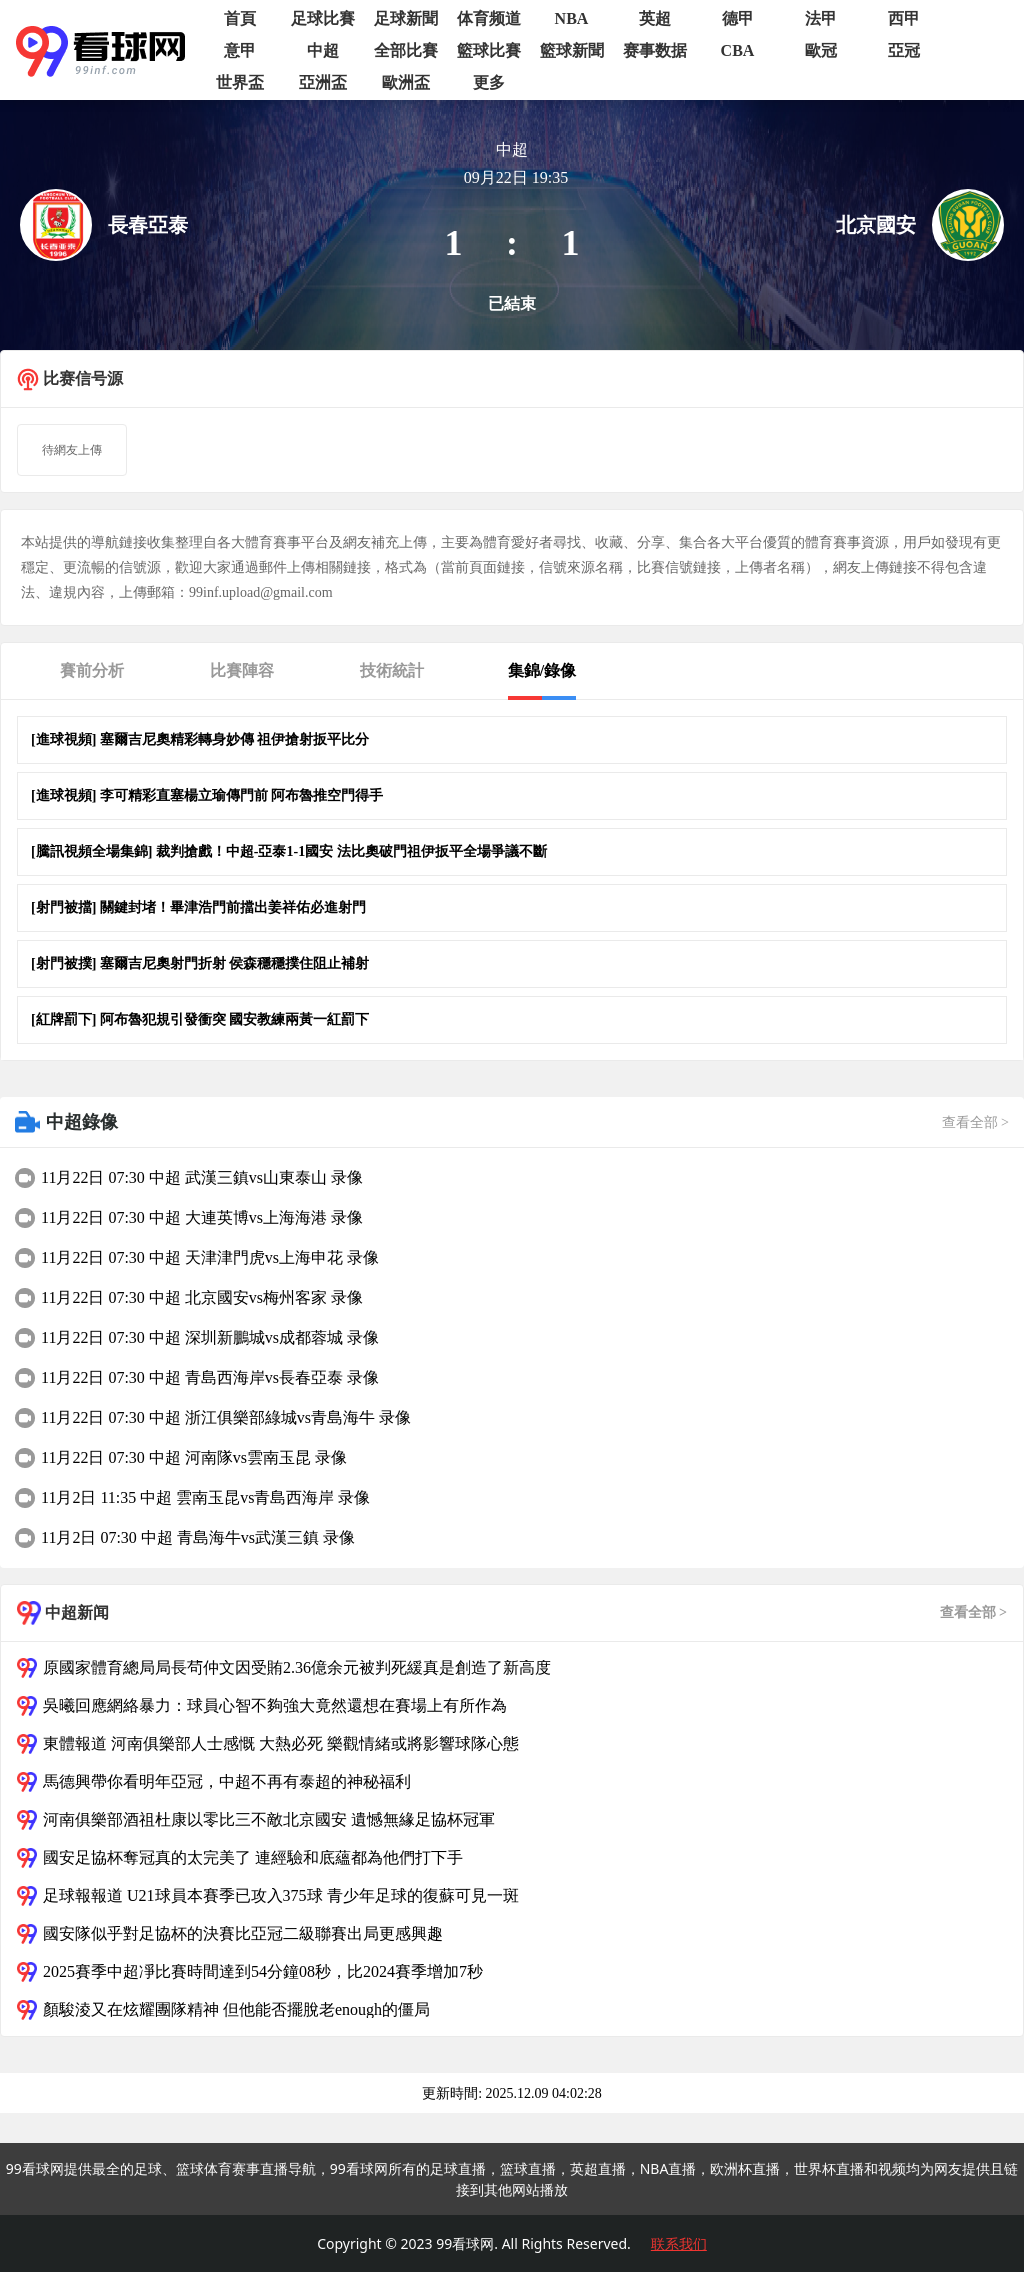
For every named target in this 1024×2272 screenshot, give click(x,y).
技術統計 (392, 670)
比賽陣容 (242, 670)
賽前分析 (92, 670)
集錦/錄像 (542, 670)
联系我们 (679, 2243)
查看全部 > (975, 1122)
